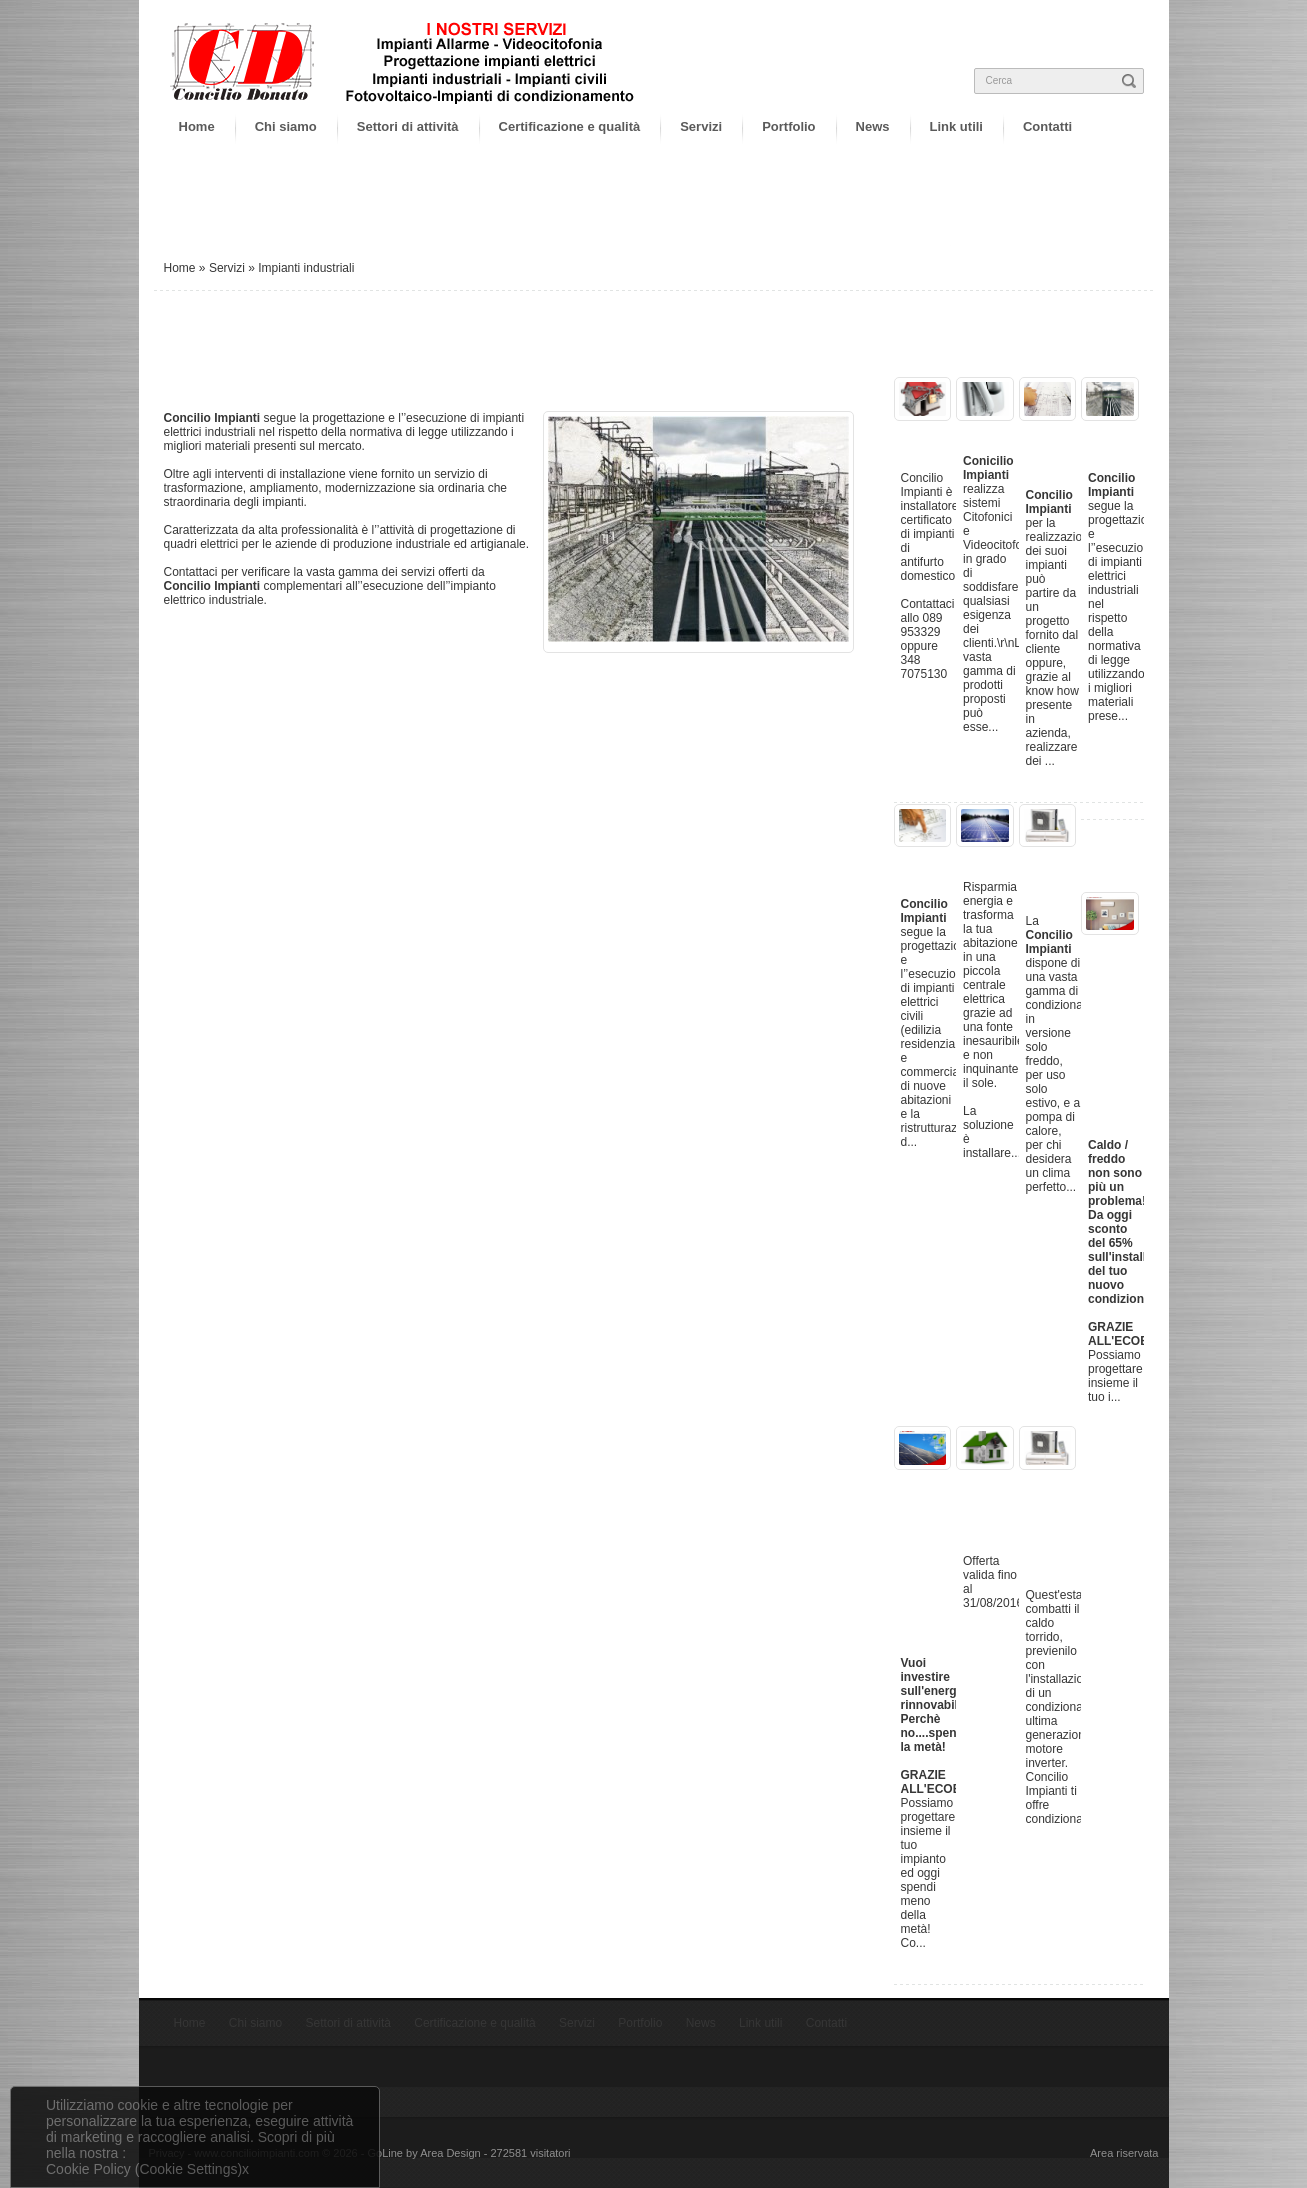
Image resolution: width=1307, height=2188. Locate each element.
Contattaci (192, 572)
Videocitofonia (1014, 430)
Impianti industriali (1124, 439)
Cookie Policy (88, 2169)
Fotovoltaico (1007, 856)
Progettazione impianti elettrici (1075, 447)
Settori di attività (408, 126)
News (873, 126)
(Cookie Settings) (188, 2169)
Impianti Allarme (930, 439)
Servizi (701, 126)
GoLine (385, 2153)
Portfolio (788, 126)
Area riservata (1124, 2153)
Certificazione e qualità (570, 126)
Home (197, 126)
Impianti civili (930, 865)
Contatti (1047, 126)
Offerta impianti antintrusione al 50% (1010, 1505)
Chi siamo (286, 126)
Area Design (450, 2153)
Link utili (956, 126)
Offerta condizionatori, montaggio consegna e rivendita (1079, 1522)
